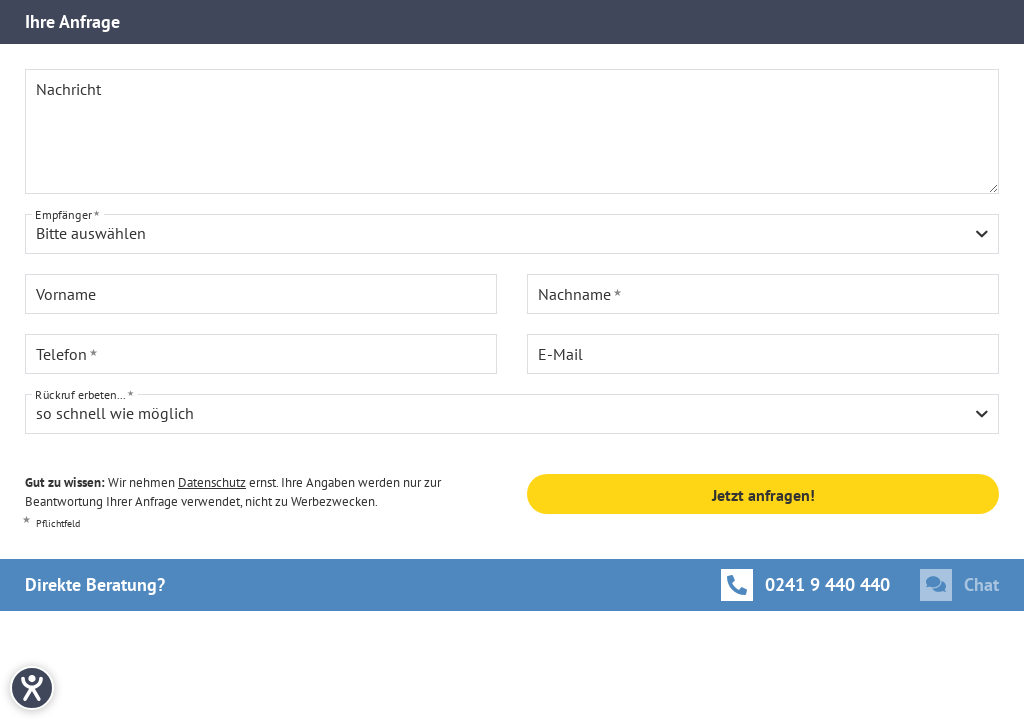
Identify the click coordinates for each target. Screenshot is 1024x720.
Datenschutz (212, 482)
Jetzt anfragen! (763, 495)
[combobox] (512, 234)
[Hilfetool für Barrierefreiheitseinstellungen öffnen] (32, 688)
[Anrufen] (805, 585)
